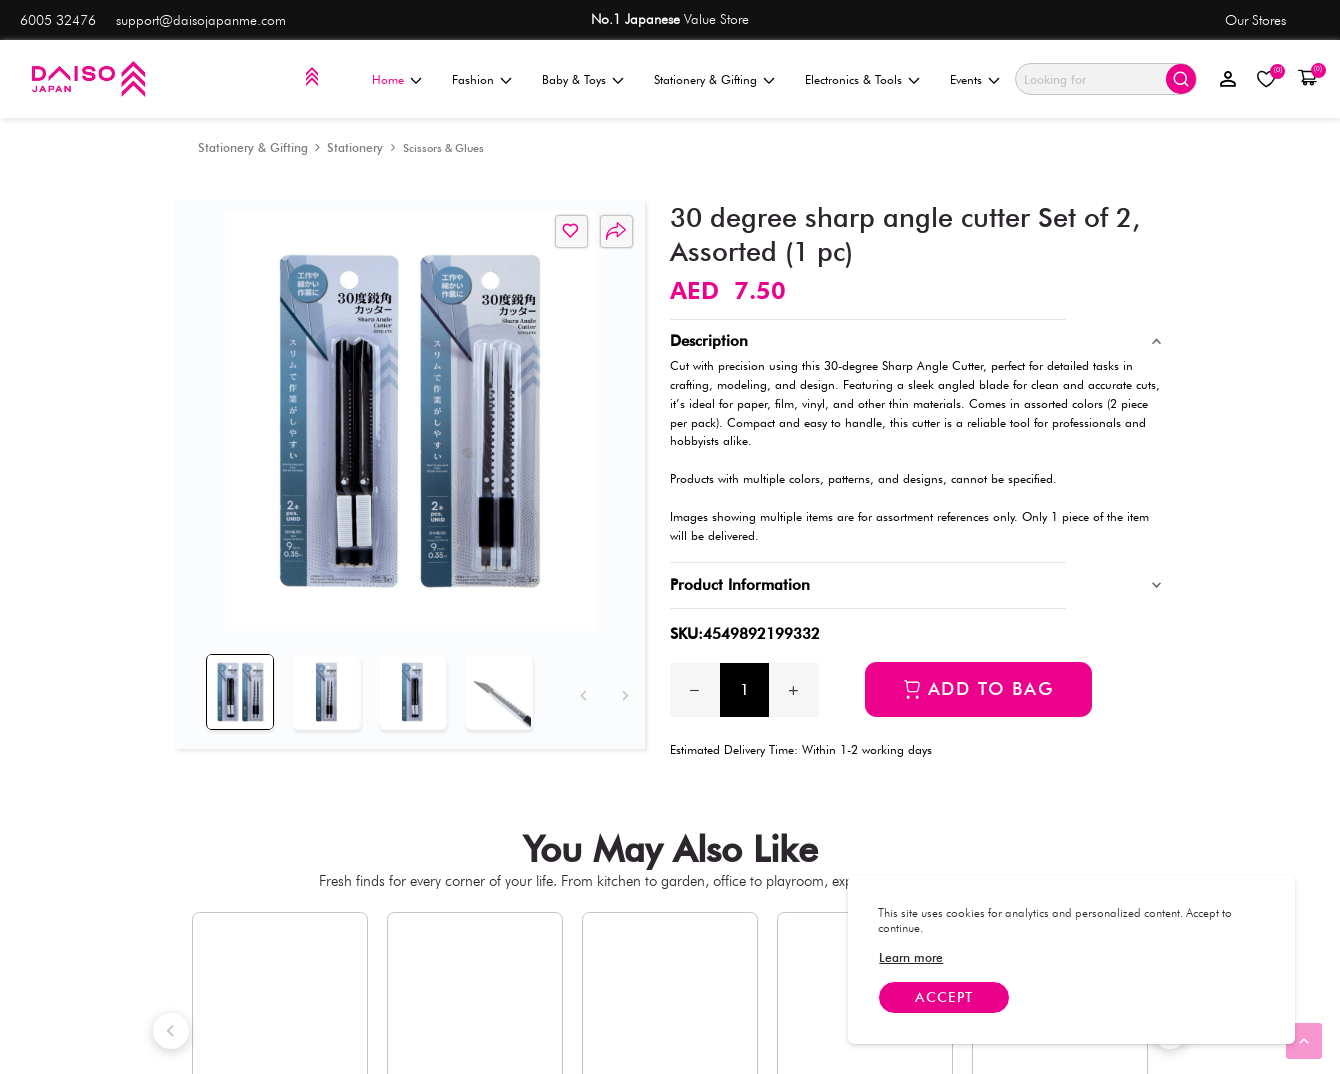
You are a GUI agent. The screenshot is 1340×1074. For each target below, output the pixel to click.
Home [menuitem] (388, 79)
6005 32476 (58, 20)
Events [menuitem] (966, 79)
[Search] (1089, 79)
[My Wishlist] (1267, 79)
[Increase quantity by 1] (794, 690)
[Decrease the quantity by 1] (695, 690)
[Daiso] (87, 79)
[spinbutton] (745, 690)
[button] (1307, 78)
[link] (911, 958)
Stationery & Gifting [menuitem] (705, 79)
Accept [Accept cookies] (944, 997)
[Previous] (581, 684)
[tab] (235, 686)
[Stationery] (355, 147)
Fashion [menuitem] (473, 79)
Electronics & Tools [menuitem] (853, 79)
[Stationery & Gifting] (253, 147)
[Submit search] (1181, 79)
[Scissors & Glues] (443, 148)
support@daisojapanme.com (201, 20)
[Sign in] (1228, 79)
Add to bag (991, 688)
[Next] (622, 684)
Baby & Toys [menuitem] (574, 79)
